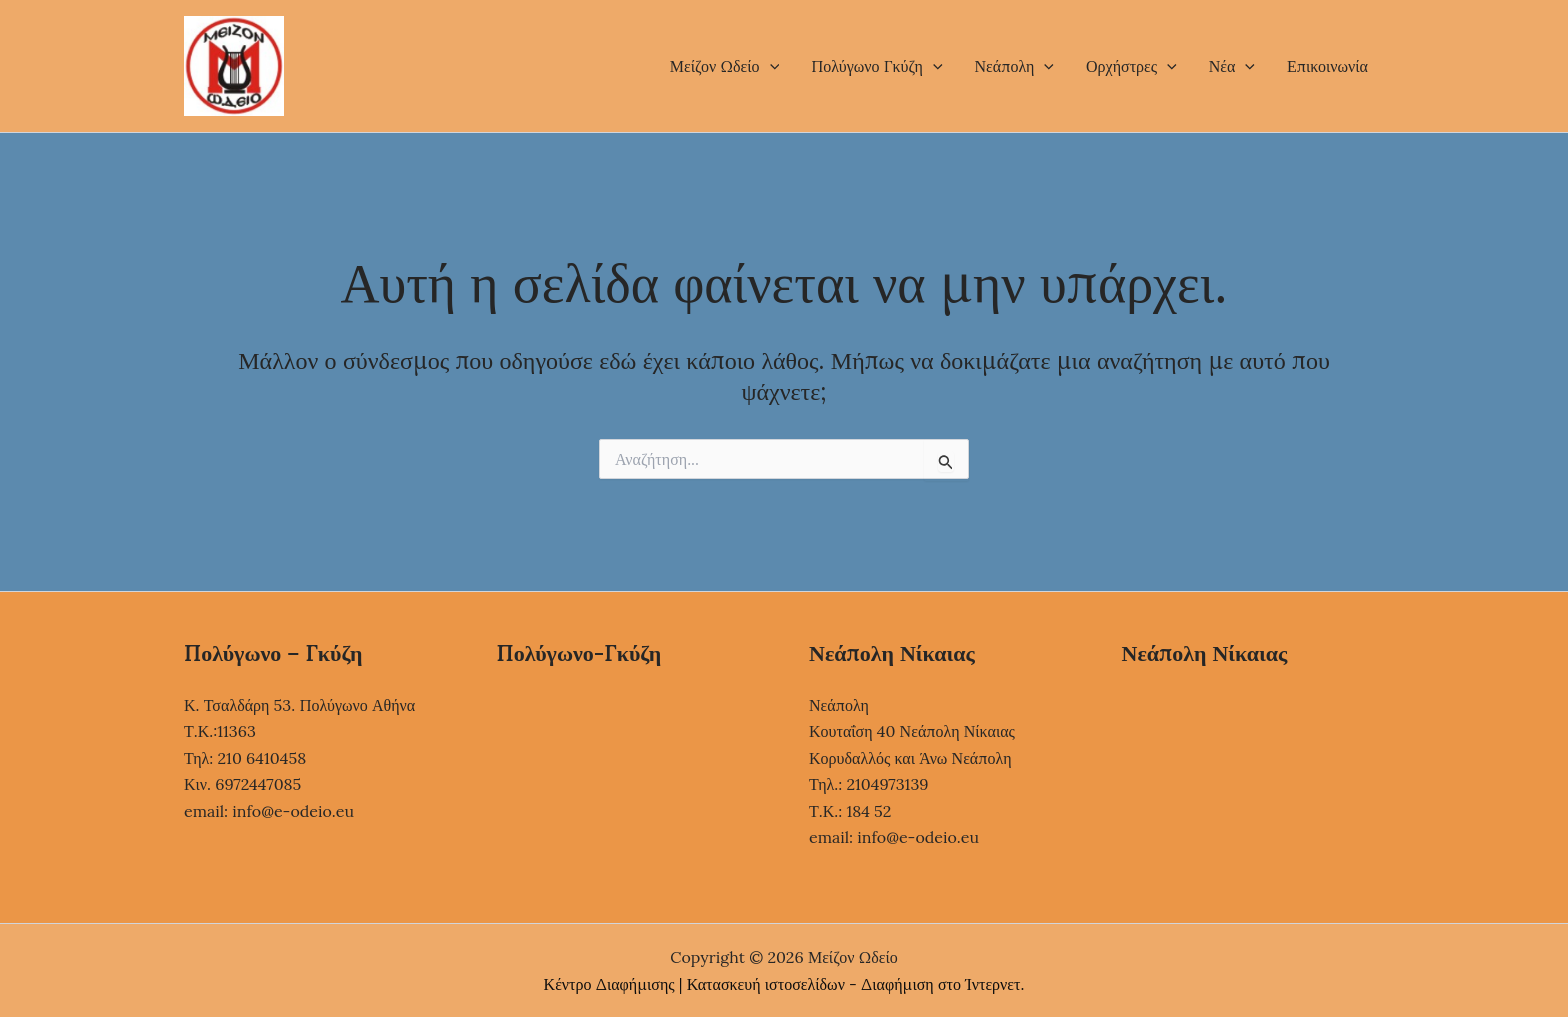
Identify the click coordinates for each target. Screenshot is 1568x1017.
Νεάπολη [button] (1015, 66)
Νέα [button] (1232, 66)
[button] (770, 66)
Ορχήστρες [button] (1131, 66)
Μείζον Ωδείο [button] (724, 66)
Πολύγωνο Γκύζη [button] (876, 66)
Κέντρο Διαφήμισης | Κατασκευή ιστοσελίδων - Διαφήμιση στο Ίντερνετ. (784, 984)
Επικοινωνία (1327, 66)
